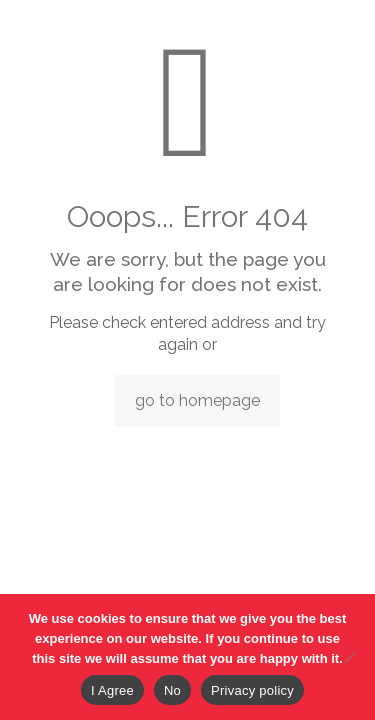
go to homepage (197, 400)
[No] (350, 657)
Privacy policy (252, 690)
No (172, 690)
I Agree (112, 690)
